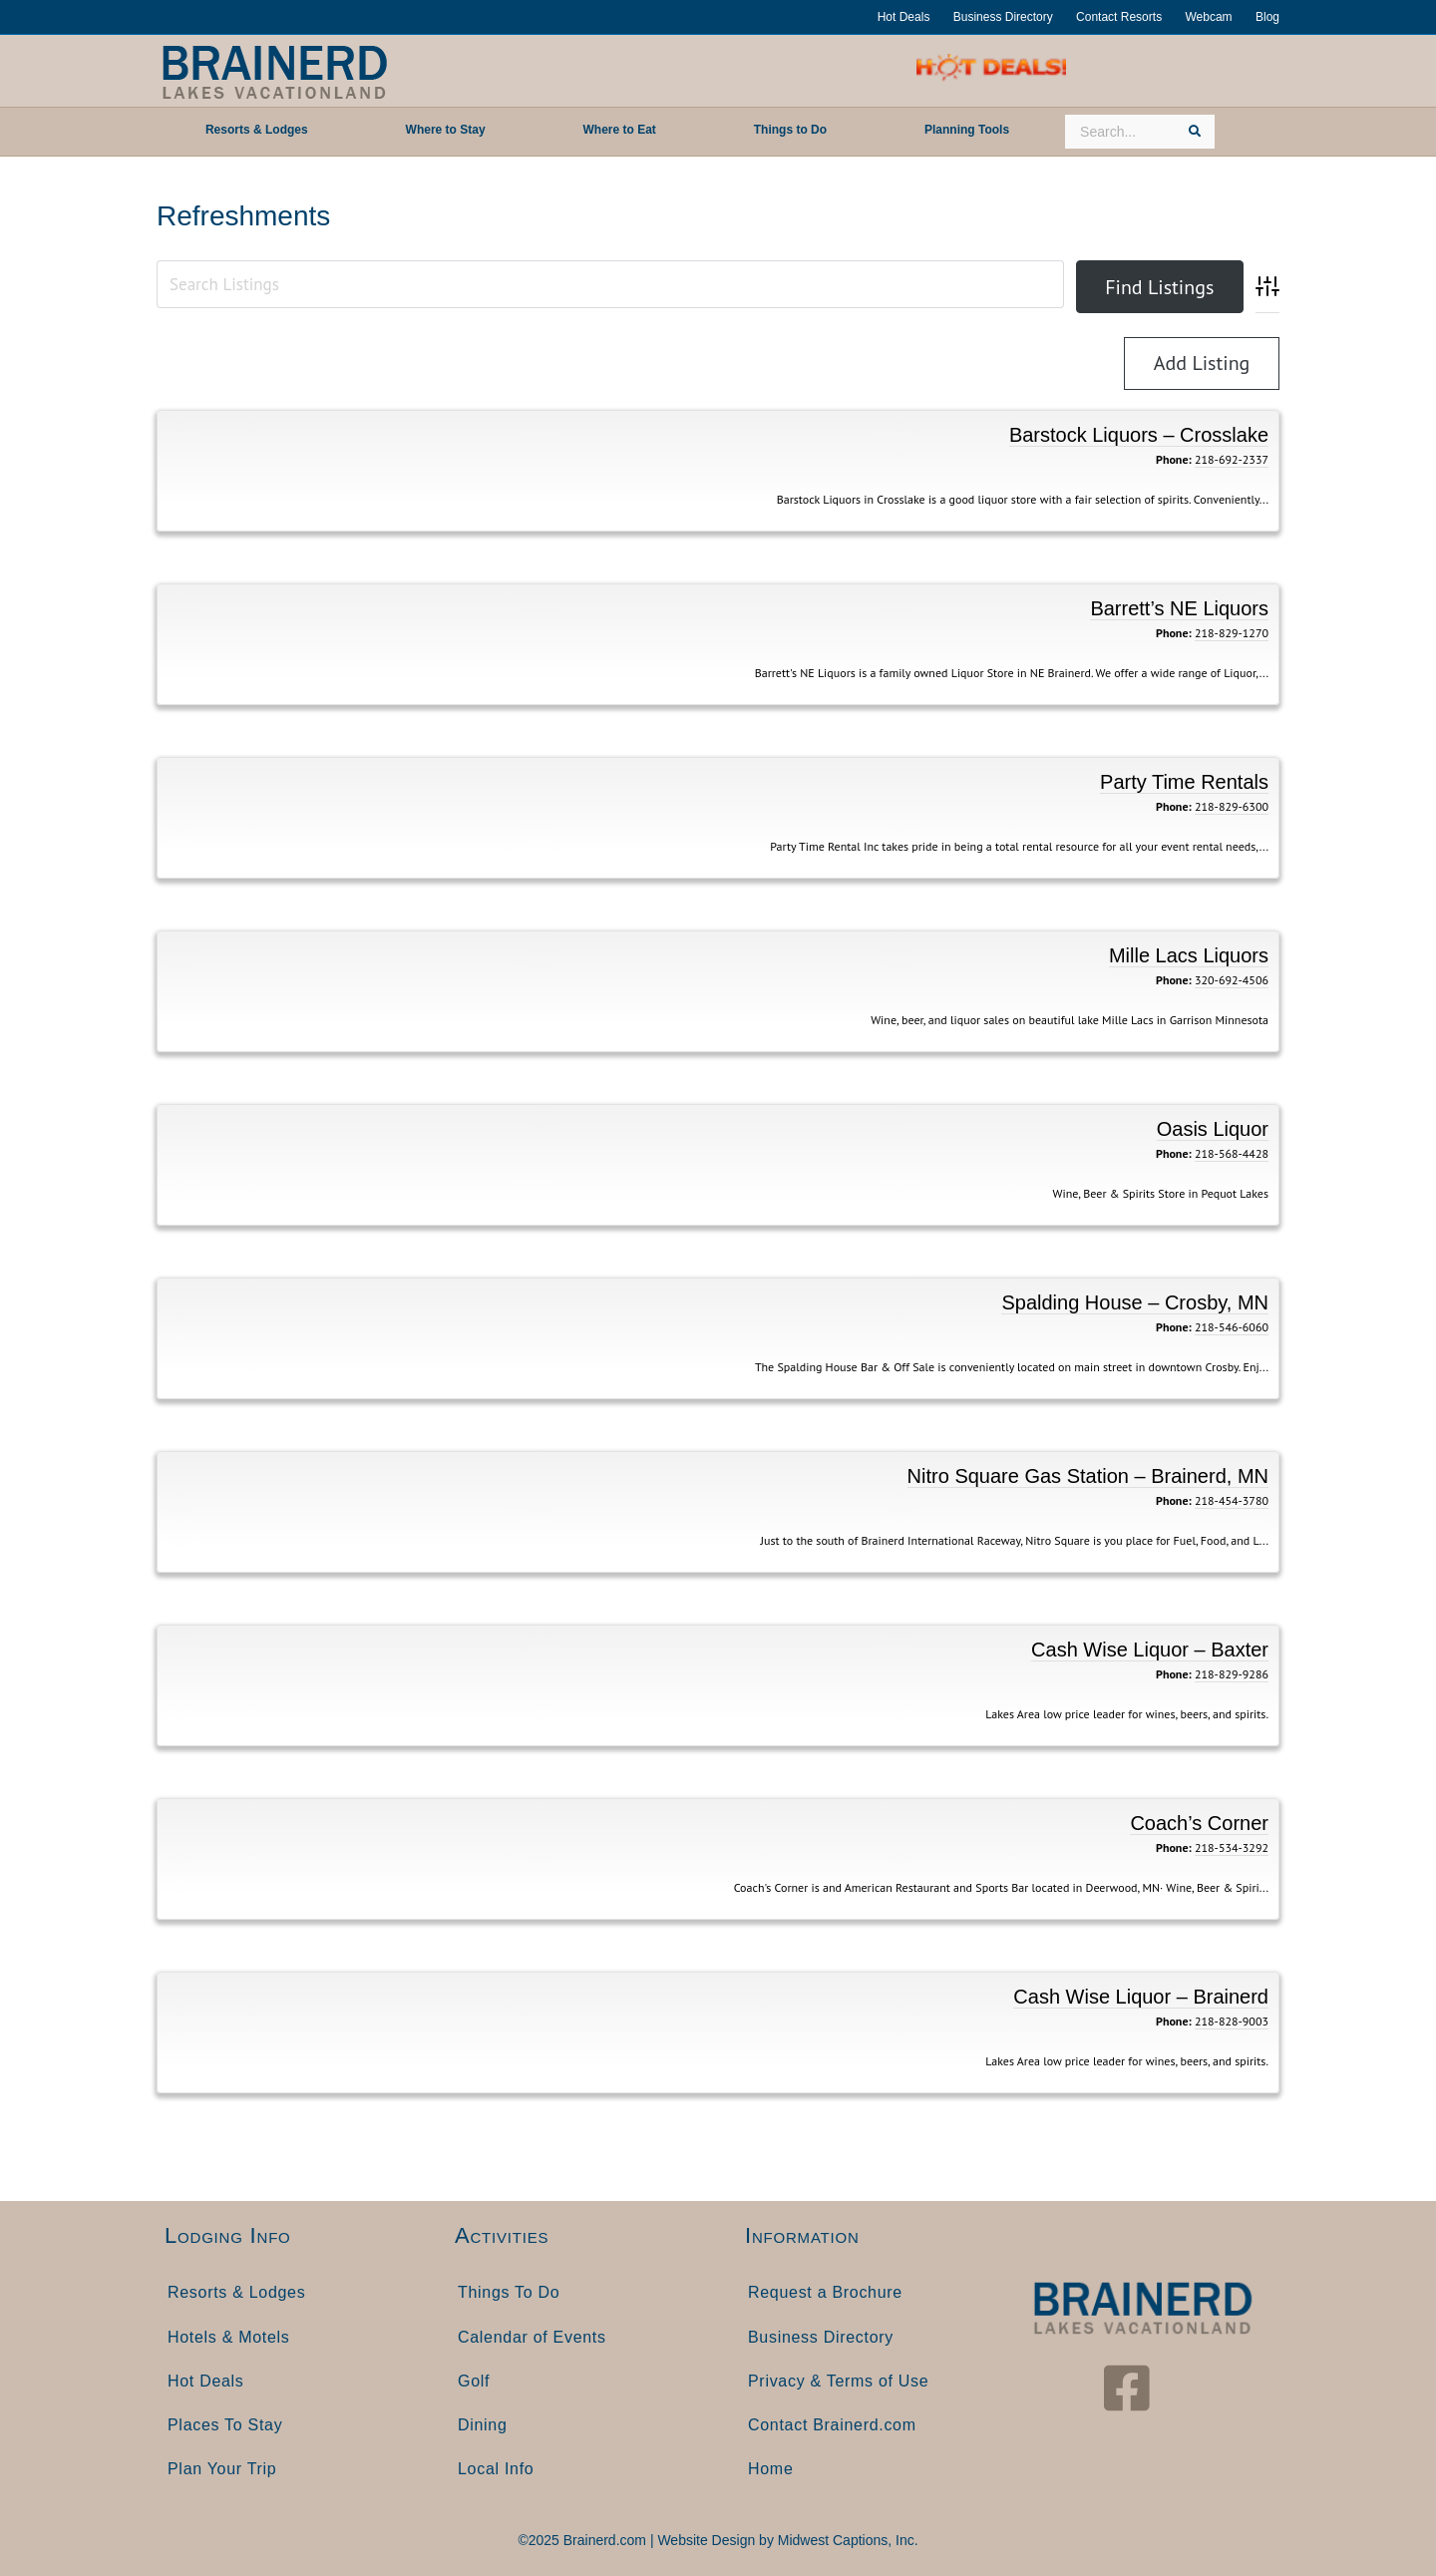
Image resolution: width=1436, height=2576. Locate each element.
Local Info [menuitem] (496, 2468)
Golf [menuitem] (474, 2381)
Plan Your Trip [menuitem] (222, 2468)
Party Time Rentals (1184, 782)
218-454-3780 (1231, 1500)
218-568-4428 (1231, 1153)
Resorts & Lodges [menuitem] (236, 2292)
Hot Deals (904, 17)
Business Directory (1003, 17)
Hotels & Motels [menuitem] (229, 2337)
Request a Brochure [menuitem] (825, 2292)
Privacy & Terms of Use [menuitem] (838, 2381)
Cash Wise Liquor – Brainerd (1140, 1997)
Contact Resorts (1119, 17)
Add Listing (1202, 363)
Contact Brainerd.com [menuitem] (832, 2424)
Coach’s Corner (1199, 1823)
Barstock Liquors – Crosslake (1138, 435)
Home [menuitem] (770, 2468)
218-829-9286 (1231, 1673)
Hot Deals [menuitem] (206, 2381)
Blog (1267, 17)
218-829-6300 (1231, 806)
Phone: (1174, 459)
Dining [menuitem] (483, 2424)
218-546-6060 (1231, 1326)
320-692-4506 (1231, 979)
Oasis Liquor (1212, 1129)
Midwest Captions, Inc (846, 2540)
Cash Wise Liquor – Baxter (1149, 1649)
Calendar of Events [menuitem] (532, 2337)
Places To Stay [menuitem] (225, 2424)
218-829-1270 (1231, 632)
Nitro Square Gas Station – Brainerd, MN (1087, 1476)
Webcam (1208, 17)
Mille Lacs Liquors (1188, 955)
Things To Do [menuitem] (508, 2292)
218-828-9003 (1231, 2021)
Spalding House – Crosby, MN (1134, 1302)
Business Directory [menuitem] (821, 2337)
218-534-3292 (1231, 1847)
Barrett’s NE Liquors (1179, 608)
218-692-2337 (1231, 459)
